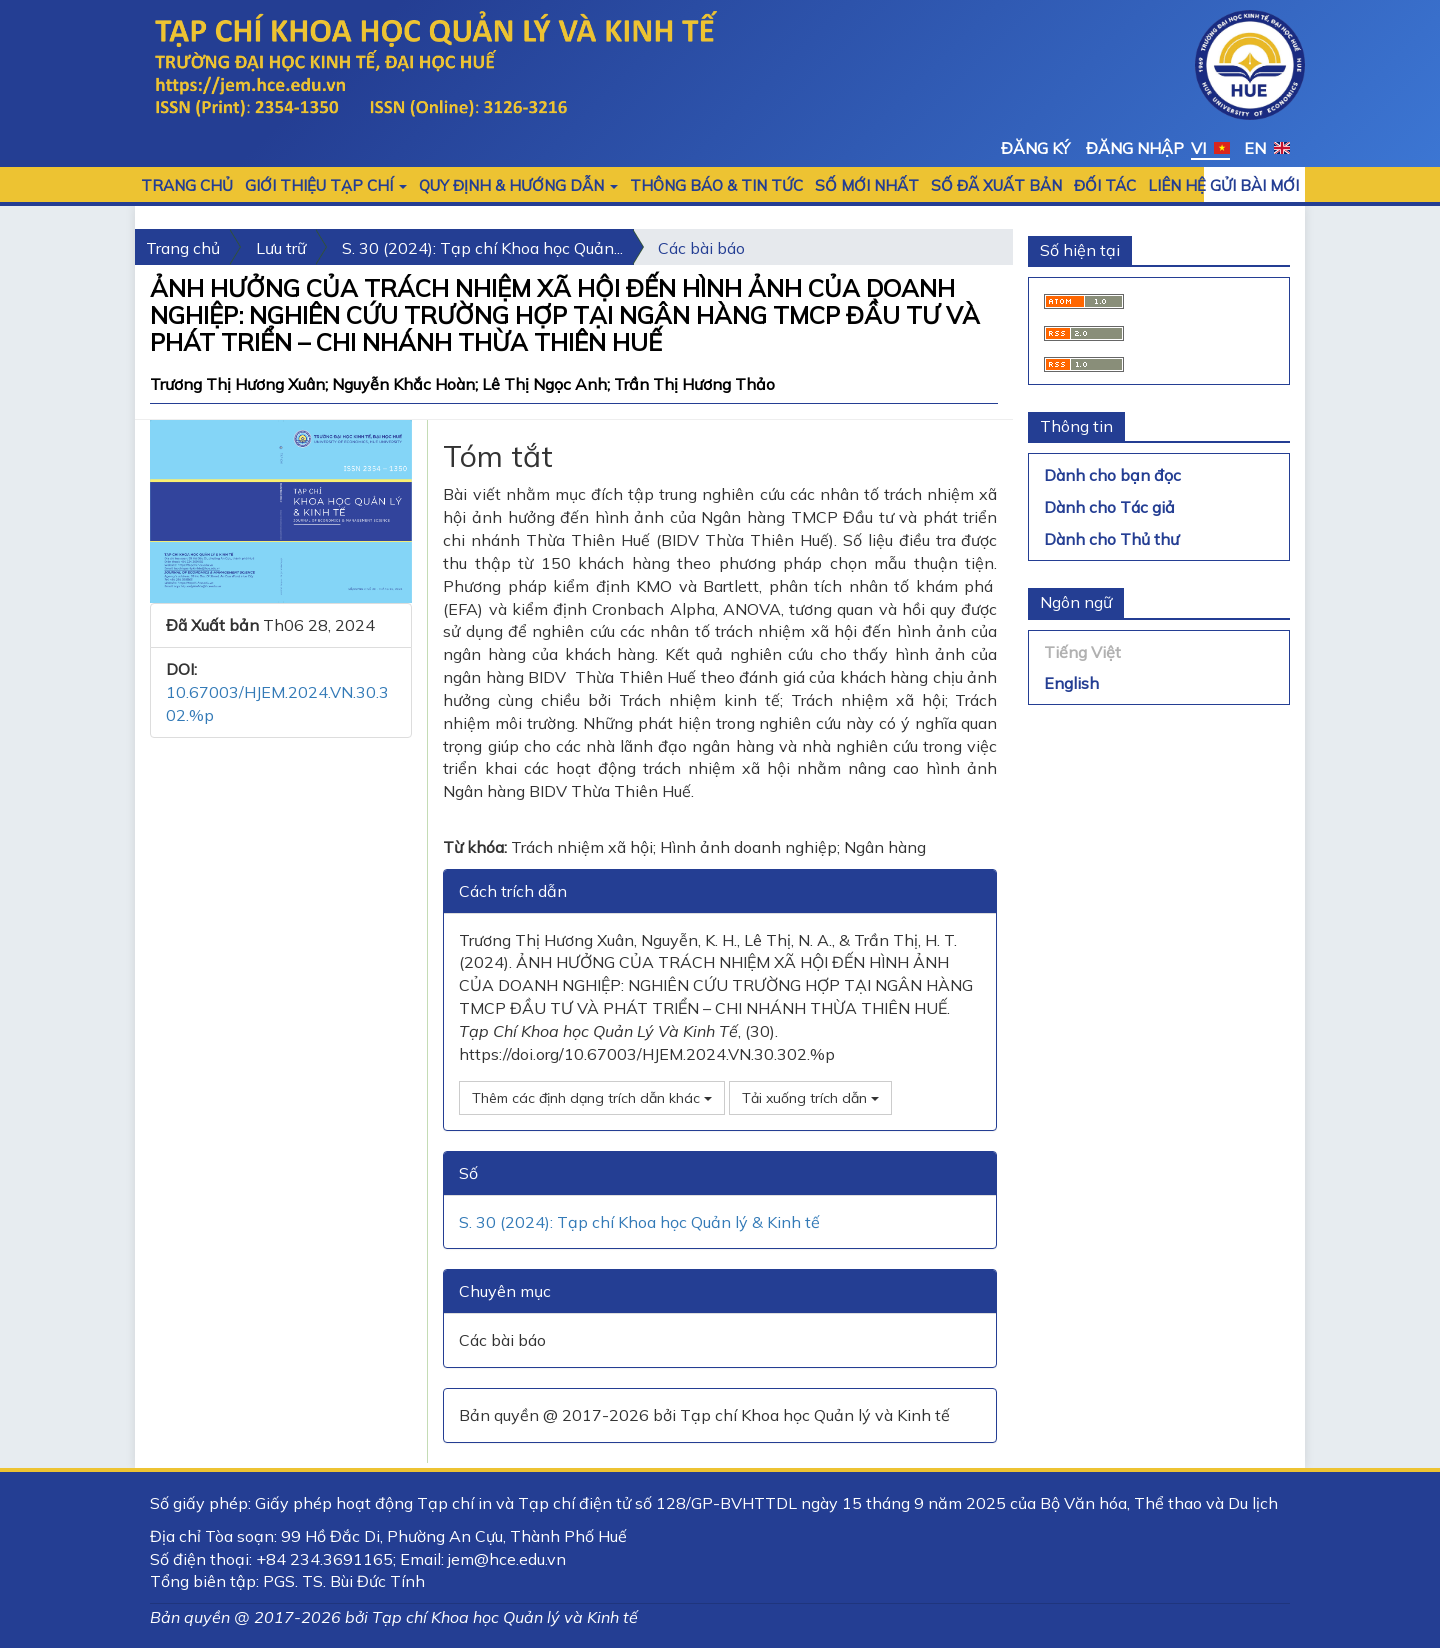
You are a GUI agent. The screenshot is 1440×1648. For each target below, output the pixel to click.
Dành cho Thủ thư (1111, 539)
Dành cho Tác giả (1109, 507)
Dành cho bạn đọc (1112, 475)
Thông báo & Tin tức (716, 185)
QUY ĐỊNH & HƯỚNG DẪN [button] (518, 185)
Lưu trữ (281, 248)
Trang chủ (187, 185)
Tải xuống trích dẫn (810, 1098)
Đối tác (1105, 185)
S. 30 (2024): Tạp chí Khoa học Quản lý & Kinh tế (639, 1222)
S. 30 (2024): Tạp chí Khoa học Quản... (482, 248)
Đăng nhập (1135, 148)
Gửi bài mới (1254, 185)
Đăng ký (1035, 148)
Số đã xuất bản (996, 185)
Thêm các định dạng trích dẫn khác (592, 1098)
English (1071, 683)
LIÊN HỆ (1177, 185)
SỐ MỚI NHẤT (867, 185)
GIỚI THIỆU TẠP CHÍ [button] (326, 185)
